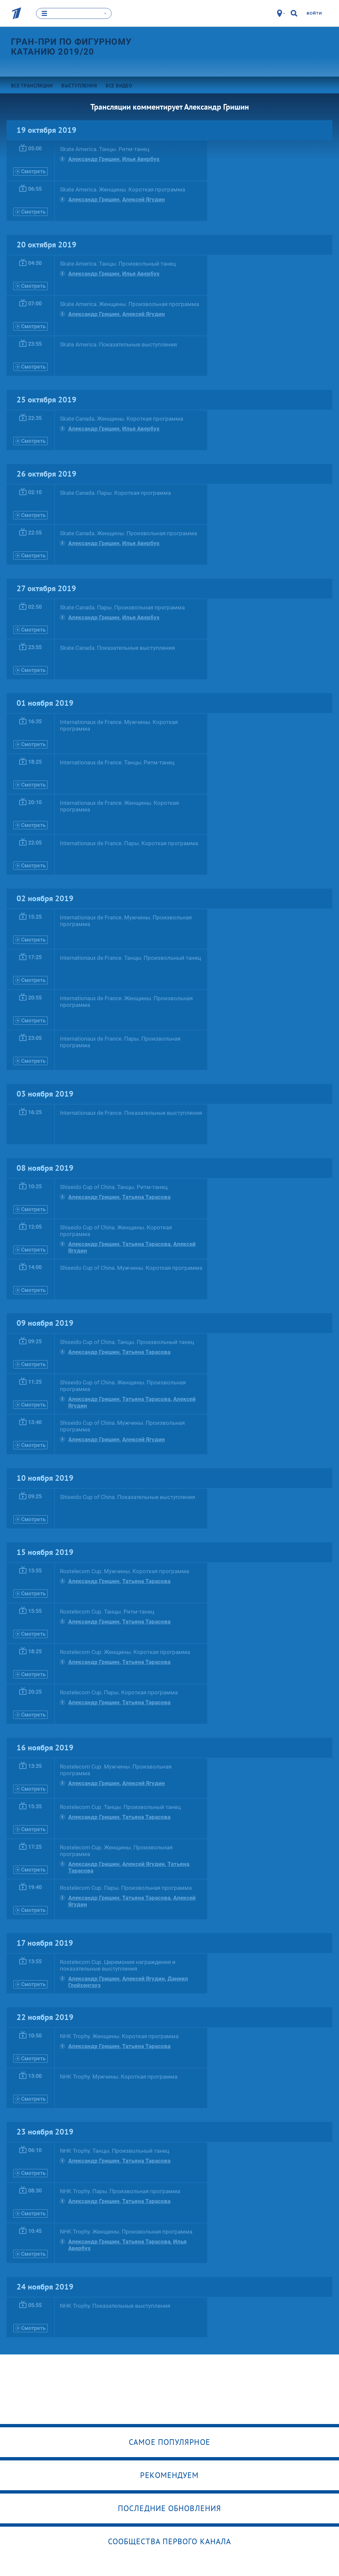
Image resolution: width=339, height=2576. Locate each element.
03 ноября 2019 (45, 1093)
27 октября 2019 (46, 588)
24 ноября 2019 (45, 2286)
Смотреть (30, 171)
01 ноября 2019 (45, 702)
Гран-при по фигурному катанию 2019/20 (71, 46)
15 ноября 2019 (45, 1552)
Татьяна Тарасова (146, 1196)
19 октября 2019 (46, 130)
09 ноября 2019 (45, 1322)
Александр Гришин (94, 158)
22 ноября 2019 (45, 2017)
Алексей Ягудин (143, 199)
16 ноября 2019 (45, 1747)
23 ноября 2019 (45, 2131)
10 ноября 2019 (45, 1477)
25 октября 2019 (46, 399)
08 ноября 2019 (45, 1167)
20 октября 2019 (46, 244)
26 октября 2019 (46, 473)
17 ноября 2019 (45, 1942)
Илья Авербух (141, 158)
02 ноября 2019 (45, 898)
